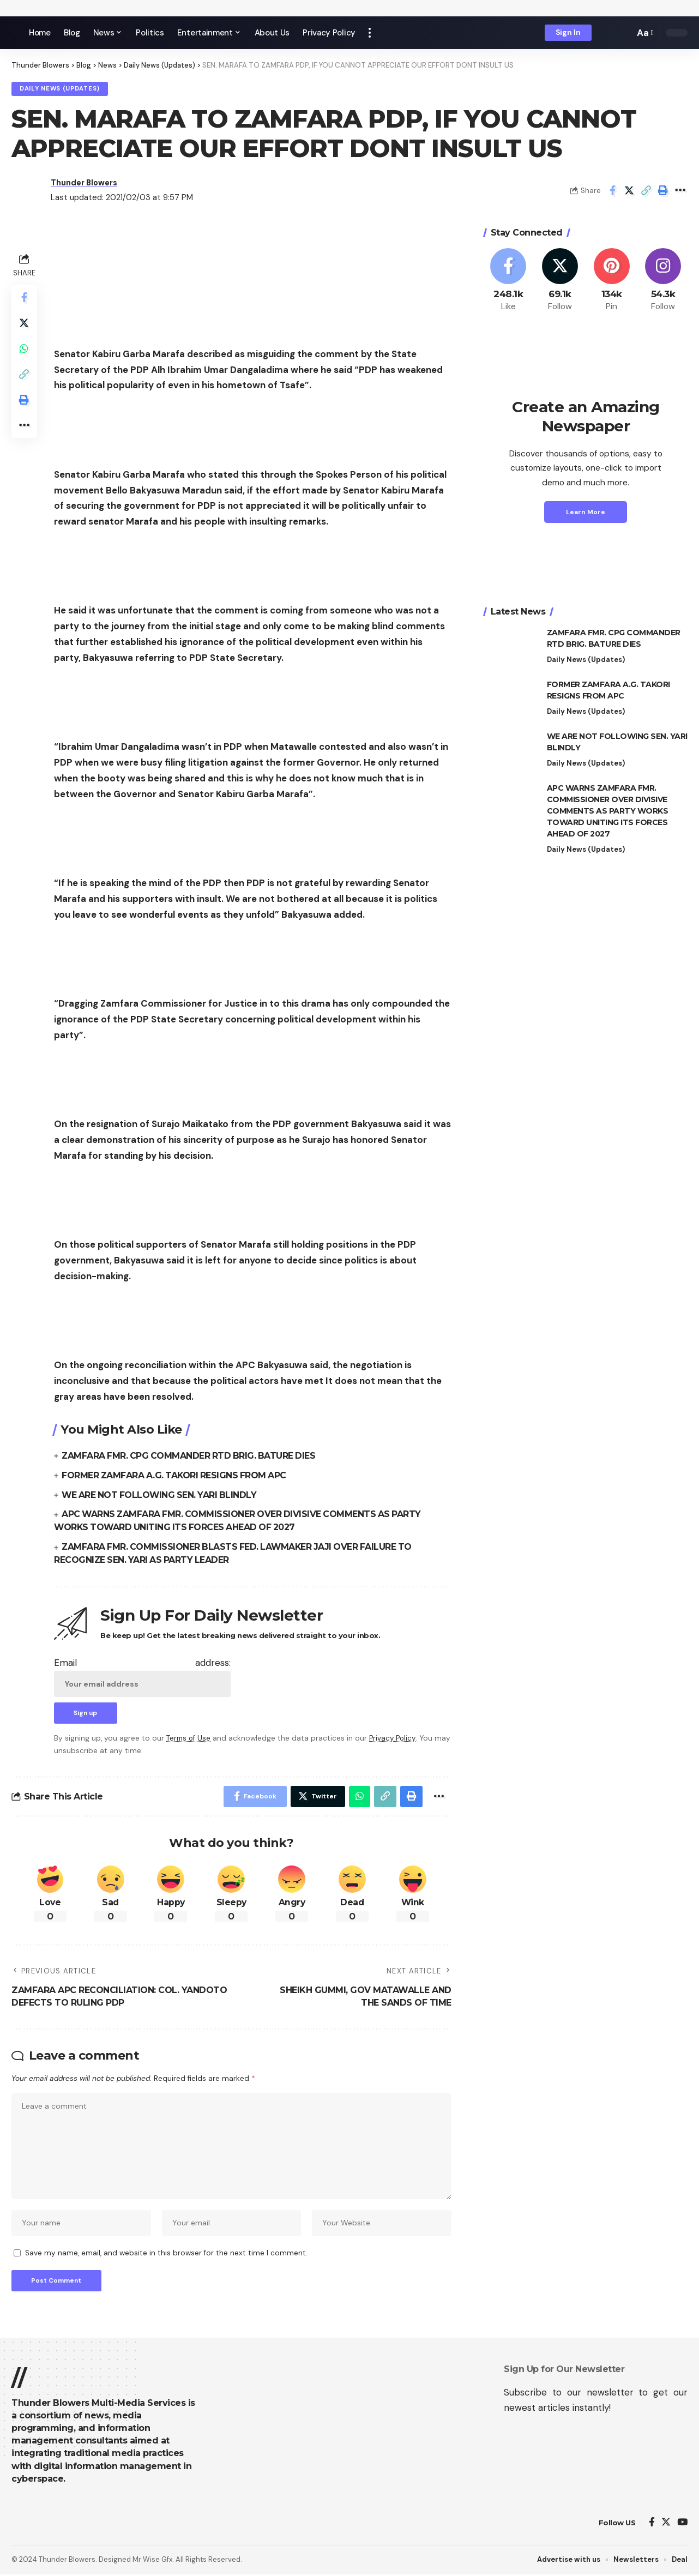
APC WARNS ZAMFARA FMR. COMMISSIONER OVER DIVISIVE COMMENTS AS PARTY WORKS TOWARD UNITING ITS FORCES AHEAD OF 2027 (607, 811)
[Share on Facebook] (612, 191)
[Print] (663, 191)
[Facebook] (508, 281)
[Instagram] (663, 281)
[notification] (607, 33)
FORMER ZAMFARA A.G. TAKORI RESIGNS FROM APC (176, 1475)
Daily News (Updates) (61, 89)
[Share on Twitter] (629, 191)
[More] (680, 191)
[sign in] (568, 33)
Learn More (585, 512)
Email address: (142, 1674)
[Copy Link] (646, 191)
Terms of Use (189, 1736)
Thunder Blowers (86, 183)
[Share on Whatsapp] (24, 351)
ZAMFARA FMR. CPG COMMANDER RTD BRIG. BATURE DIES (191, 1455)
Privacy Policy (394, 1736)
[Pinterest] (611, 281)
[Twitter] (559, 281)
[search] (623, 32)
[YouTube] (682, 2524)
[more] (369, 32)
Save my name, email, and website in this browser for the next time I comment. (166, 2253)
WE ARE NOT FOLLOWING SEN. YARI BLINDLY (161, 1494)
